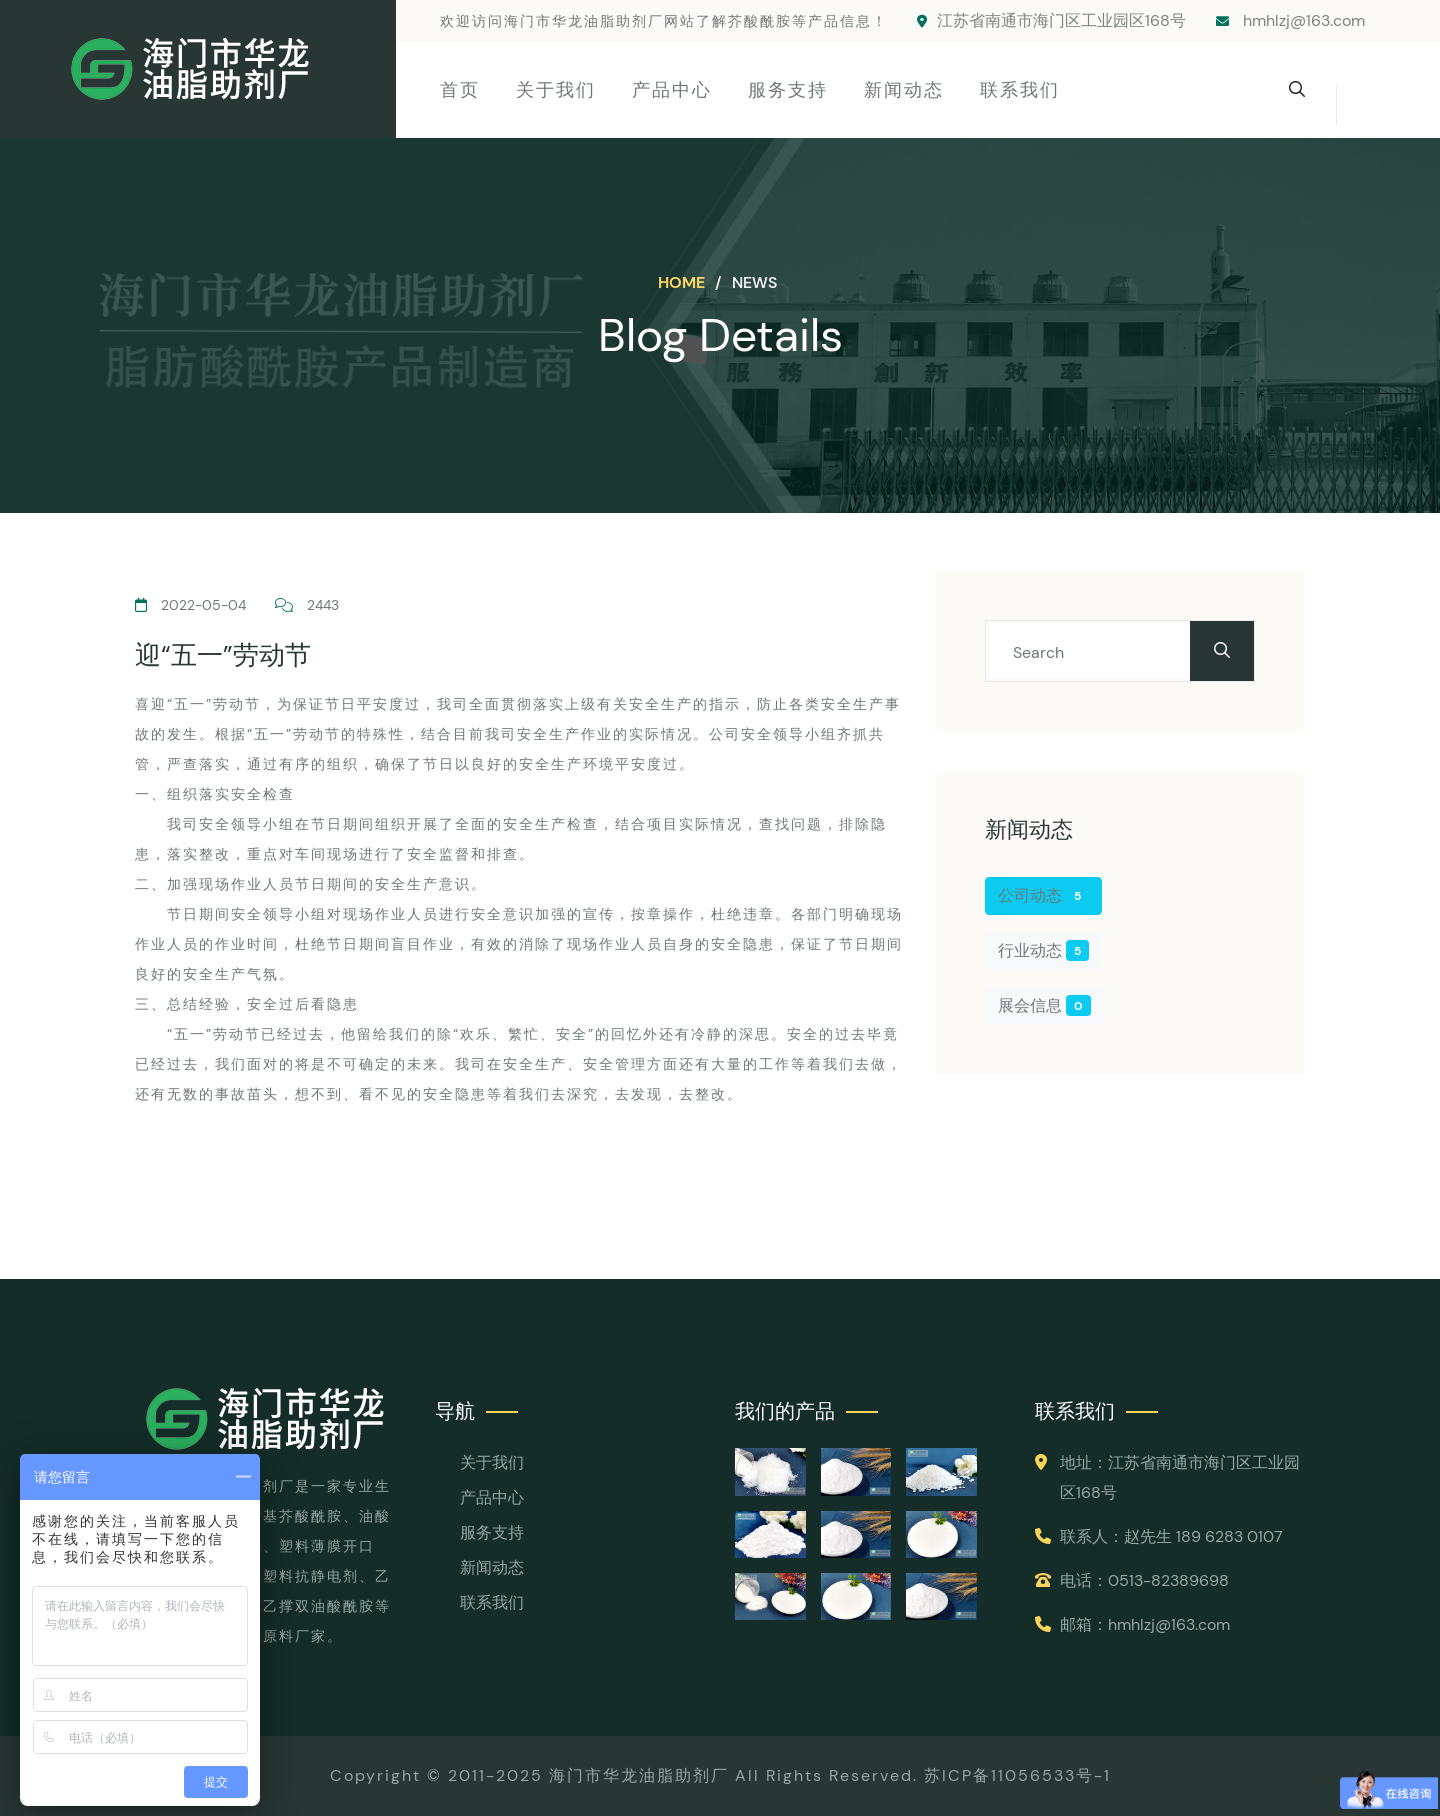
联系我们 (1020, 90)
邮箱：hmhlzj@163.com (1145, 1624)
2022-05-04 (190, 605)
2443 (307, 605)
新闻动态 (904, 90)
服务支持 (788, 90)
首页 (460, 90)
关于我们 (556, 90)
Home (683, 282)
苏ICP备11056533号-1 (1017, 1775)
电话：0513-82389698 (1144, 1580)
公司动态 (1043, 895)
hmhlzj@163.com (1290, 20)
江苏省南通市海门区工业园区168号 (1051, 20)
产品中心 (672, 90)
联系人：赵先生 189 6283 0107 (1171, 1536)
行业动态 (1043, 950)
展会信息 (1044, 1005)
